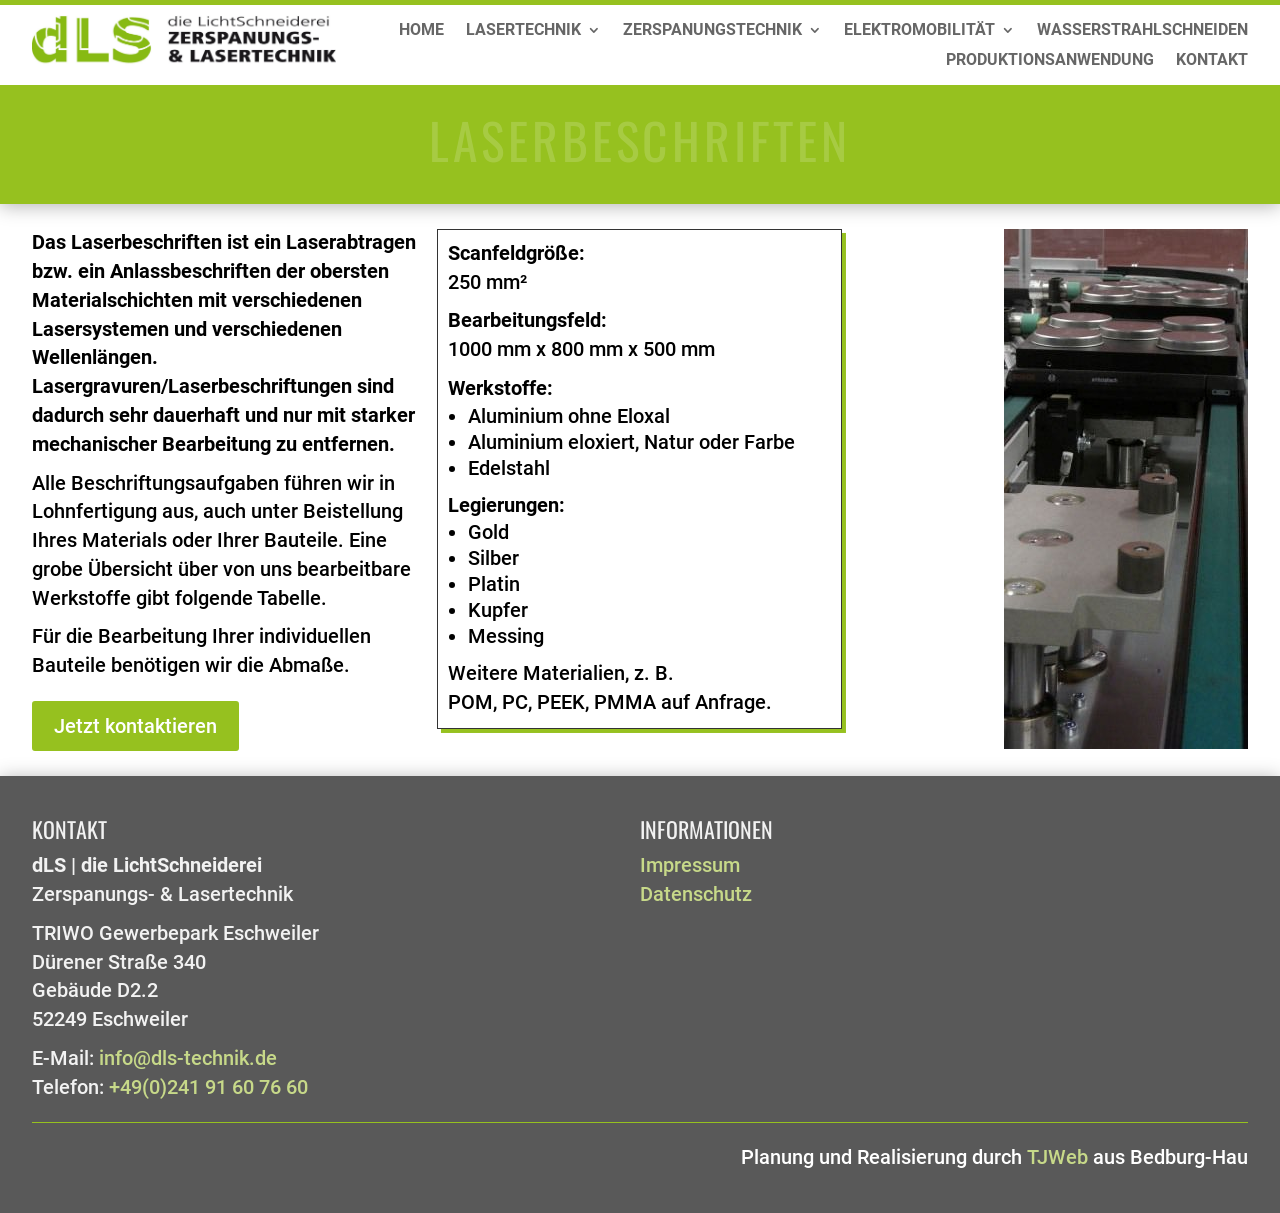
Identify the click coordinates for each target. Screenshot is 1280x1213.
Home (421, 31)
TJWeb (1057, 1157)
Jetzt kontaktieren (135, 726)
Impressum (690, 865)
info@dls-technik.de (188, 1058)
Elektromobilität (919, 31)
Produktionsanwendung (1050, 61)
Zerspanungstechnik (712, 31)
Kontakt (1212, 61)
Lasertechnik (523, 31)
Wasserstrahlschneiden (1142, 31)
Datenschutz (696, 894)
